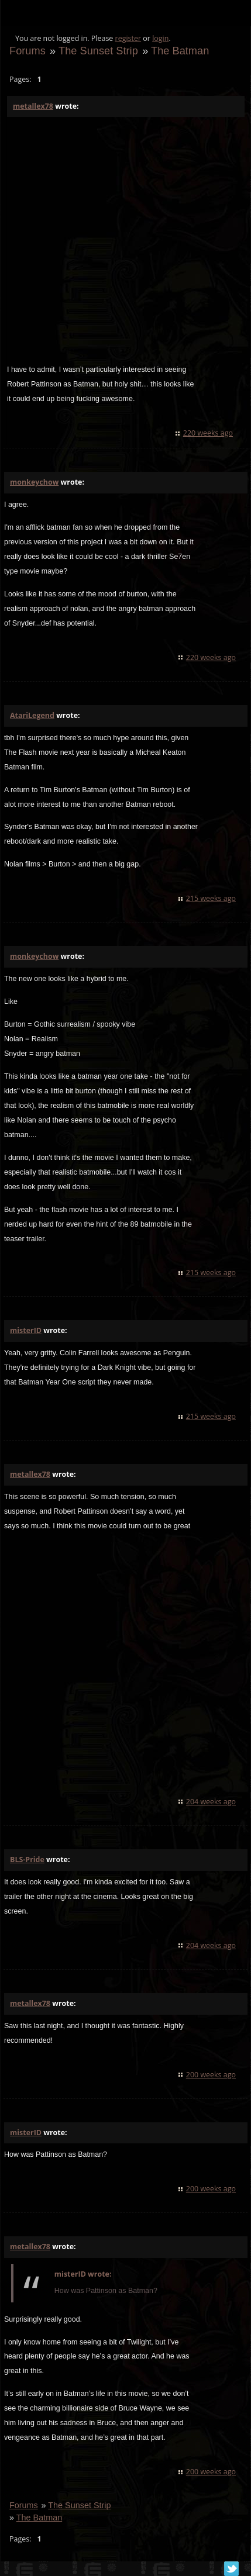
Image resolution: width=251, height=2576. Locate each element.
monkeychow (34, 482)
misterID (26, 1330)
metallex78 (33, 106)
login (160, 38)
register (128, 38)
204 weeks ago (211, 1802)
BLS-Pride (27, 1859)
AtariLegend (32, 715)
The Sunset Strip (98, 50)
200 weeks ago (211, 2075)
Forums (27, 50)
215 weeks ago (211, 898)
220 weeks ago (208, 433)
